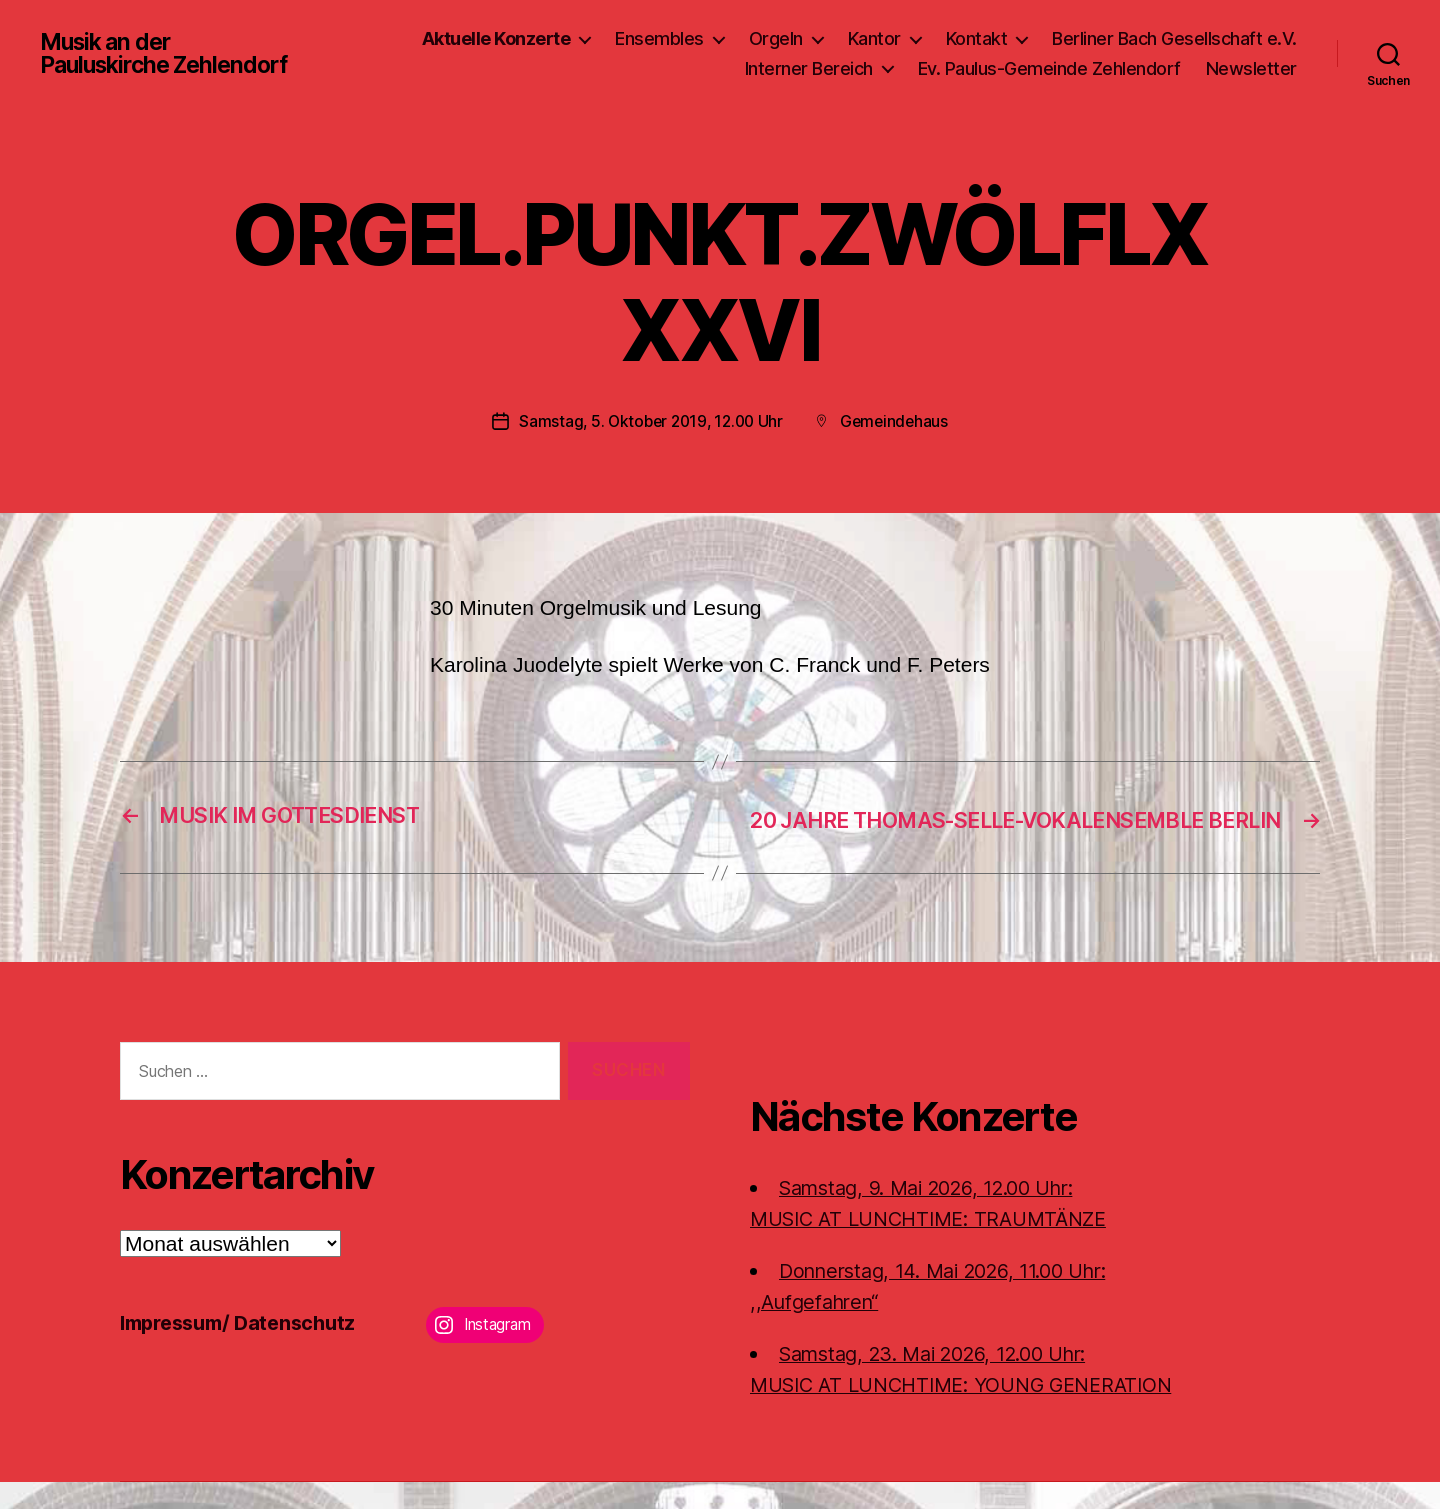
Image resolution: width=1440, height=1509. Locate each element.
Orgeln (776, 38)
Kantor (874, 38)
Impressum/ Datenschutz (245, 1349)
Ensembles (659, 38)
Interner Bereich (809, 68)
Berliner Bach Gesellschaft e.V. (1174, 38)
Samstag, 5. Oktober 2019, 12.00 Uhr (650, 421)
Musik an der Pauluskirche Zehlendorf (171, 54)
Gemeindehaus (898, 421)
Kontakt (977, 38)
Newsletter (1251, 68)
